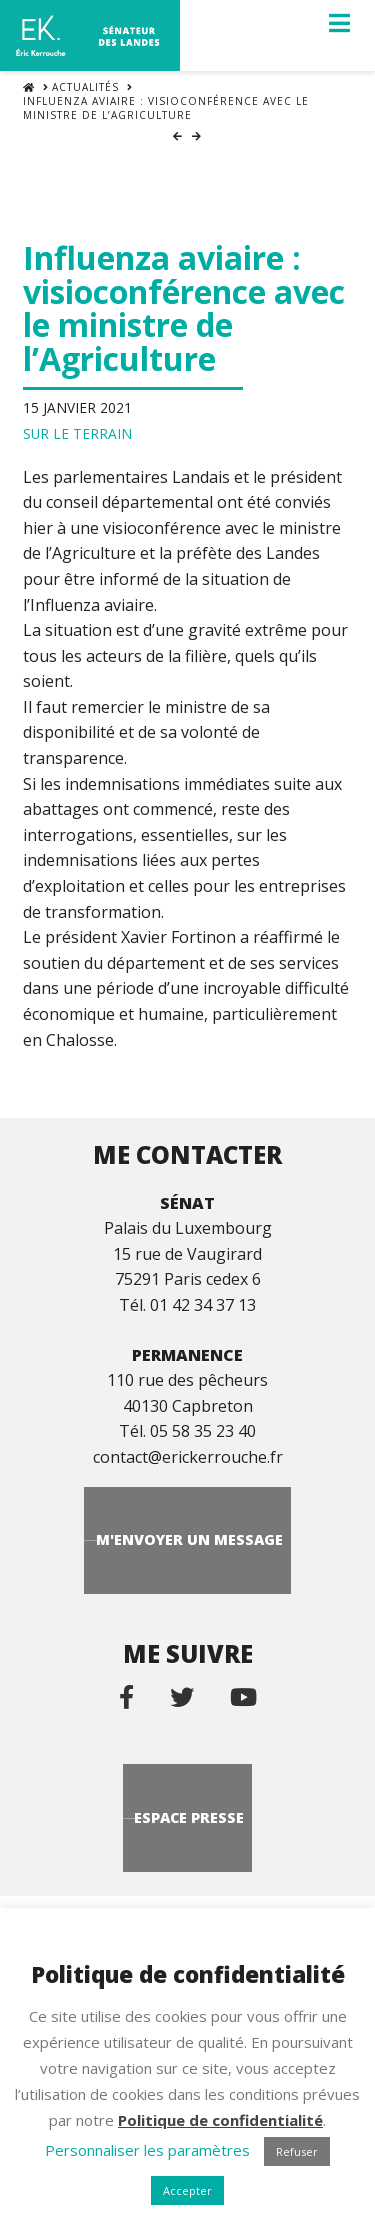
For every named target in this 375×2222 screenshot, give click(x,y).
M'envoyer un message (189, 1539)
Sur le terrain (77, 433)
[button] (339, 23)
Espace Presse (189, 1817)
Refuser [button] (297, 2151)
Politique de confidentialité (220, 2120)
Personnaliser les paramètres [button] (147, 2150)
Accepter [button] (187, 2190)
